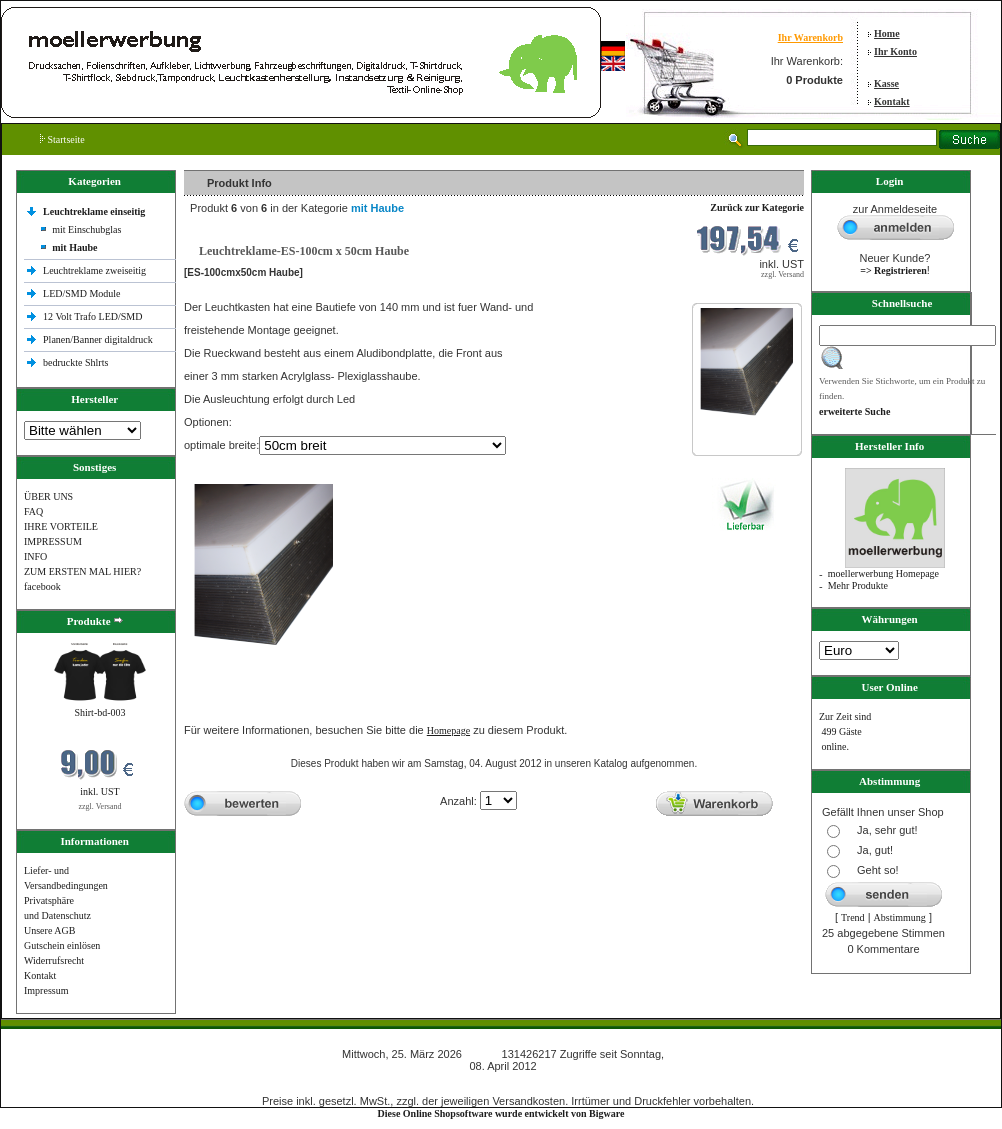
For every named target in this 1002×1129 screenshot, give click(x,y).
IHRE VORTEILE (61, 526)
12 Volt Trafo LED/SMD (92, 316)
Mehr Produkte (858, 585)
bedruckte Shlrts (75, 362)
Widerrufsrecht (54, 960)
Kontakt (892, 101)
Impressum (46, 990)
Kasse (886, 83)
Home (887, 33)
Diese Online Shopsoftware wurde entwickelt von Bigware (501, 1113)
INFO (35, 556)
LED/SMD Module (82, 293)
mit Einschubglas (86, 229)
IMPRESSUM (53, 541)
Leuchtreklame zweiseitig (96, 270)
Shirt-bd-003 (99, 712)
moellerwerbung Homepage (883, 573)
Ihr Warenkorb (810, 37)
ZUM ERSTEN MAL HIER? (82, 571)
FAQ (33, 511)
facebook (42, 586)
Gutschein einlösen (62, 945)
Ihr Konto (895, 51)
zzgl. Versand (100, 806)
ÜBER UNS (48, 496)
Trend (853, 917)
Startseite (62, 139)
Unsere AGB (49, 930)
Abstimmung (900, 917)
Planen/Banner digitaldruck (98, 339)
